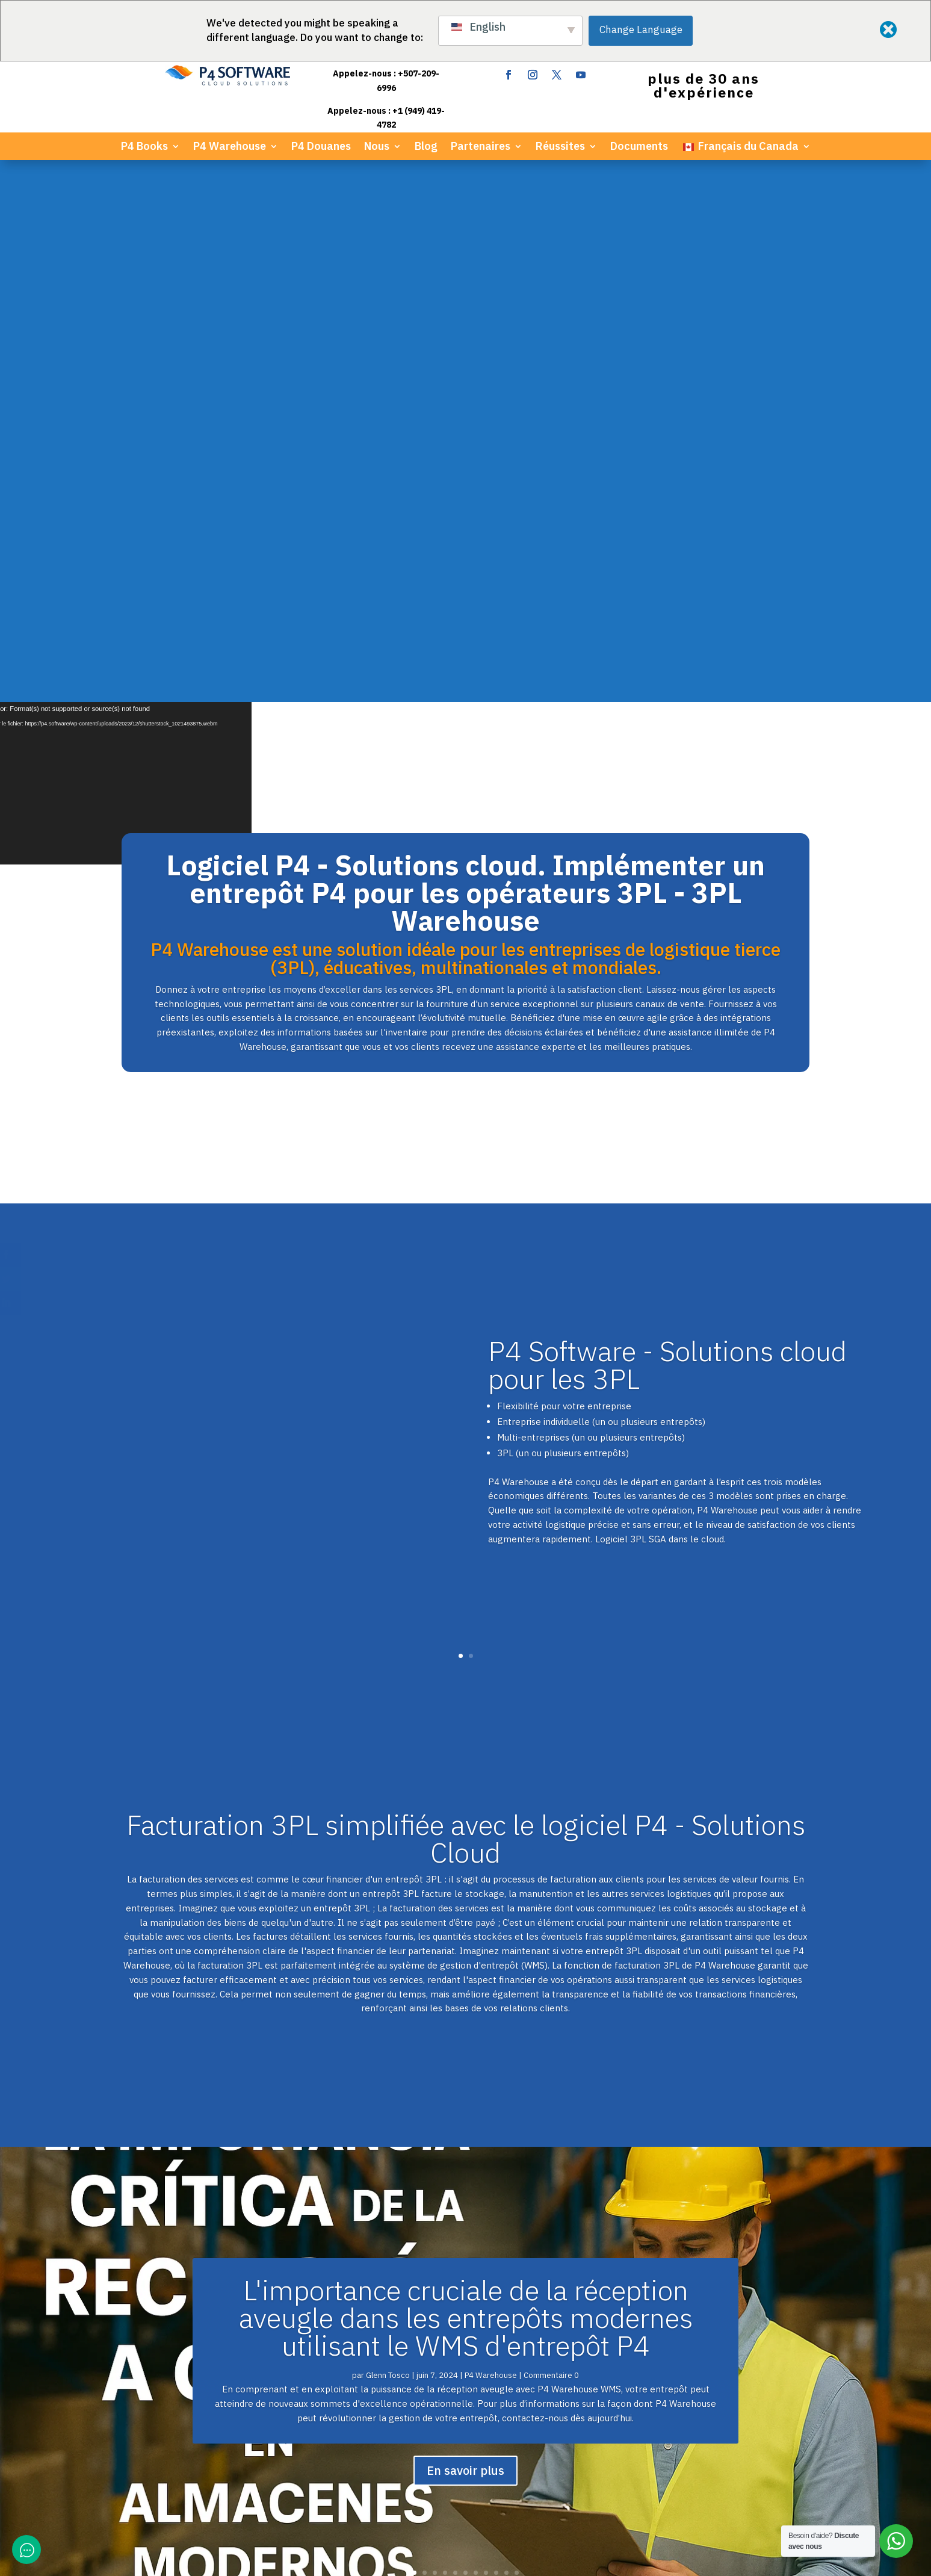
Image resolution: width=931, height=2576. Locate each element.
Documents (639, 147)
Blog (426, 147)
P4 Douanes (321, 147)
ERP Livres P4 (351, 2220)
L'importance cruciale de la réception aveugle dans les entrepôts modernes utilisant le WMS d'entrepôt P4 (466, 1776)
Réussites (560, 147)
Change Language (640, 29)
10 (506, 2031)
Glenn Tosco (388, 1833)
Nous (376, 147)
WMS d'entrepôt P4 (363, 2234)
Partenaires (480, 147)
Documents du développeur (575, 2234)
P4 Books (144, 147)
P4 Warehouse (229, 147)
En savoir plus (465, 1928)
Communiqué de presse (568, 2249)
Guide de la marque (560, 2278)
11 (517, 2031)
